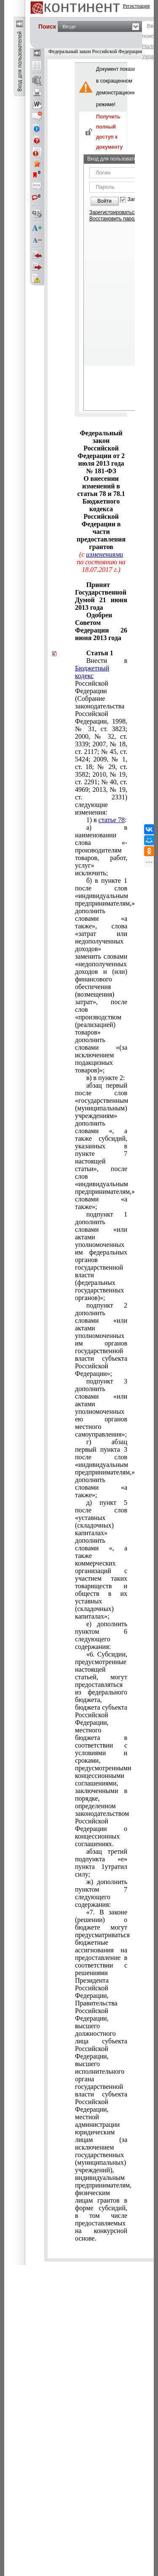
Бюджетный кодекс (92, 672)
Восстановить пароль (114, 219)
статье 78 (112, 819)
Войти (104, 201)
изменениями (104, 554)
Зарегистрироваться (113, 212)
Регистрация (136, 6)
